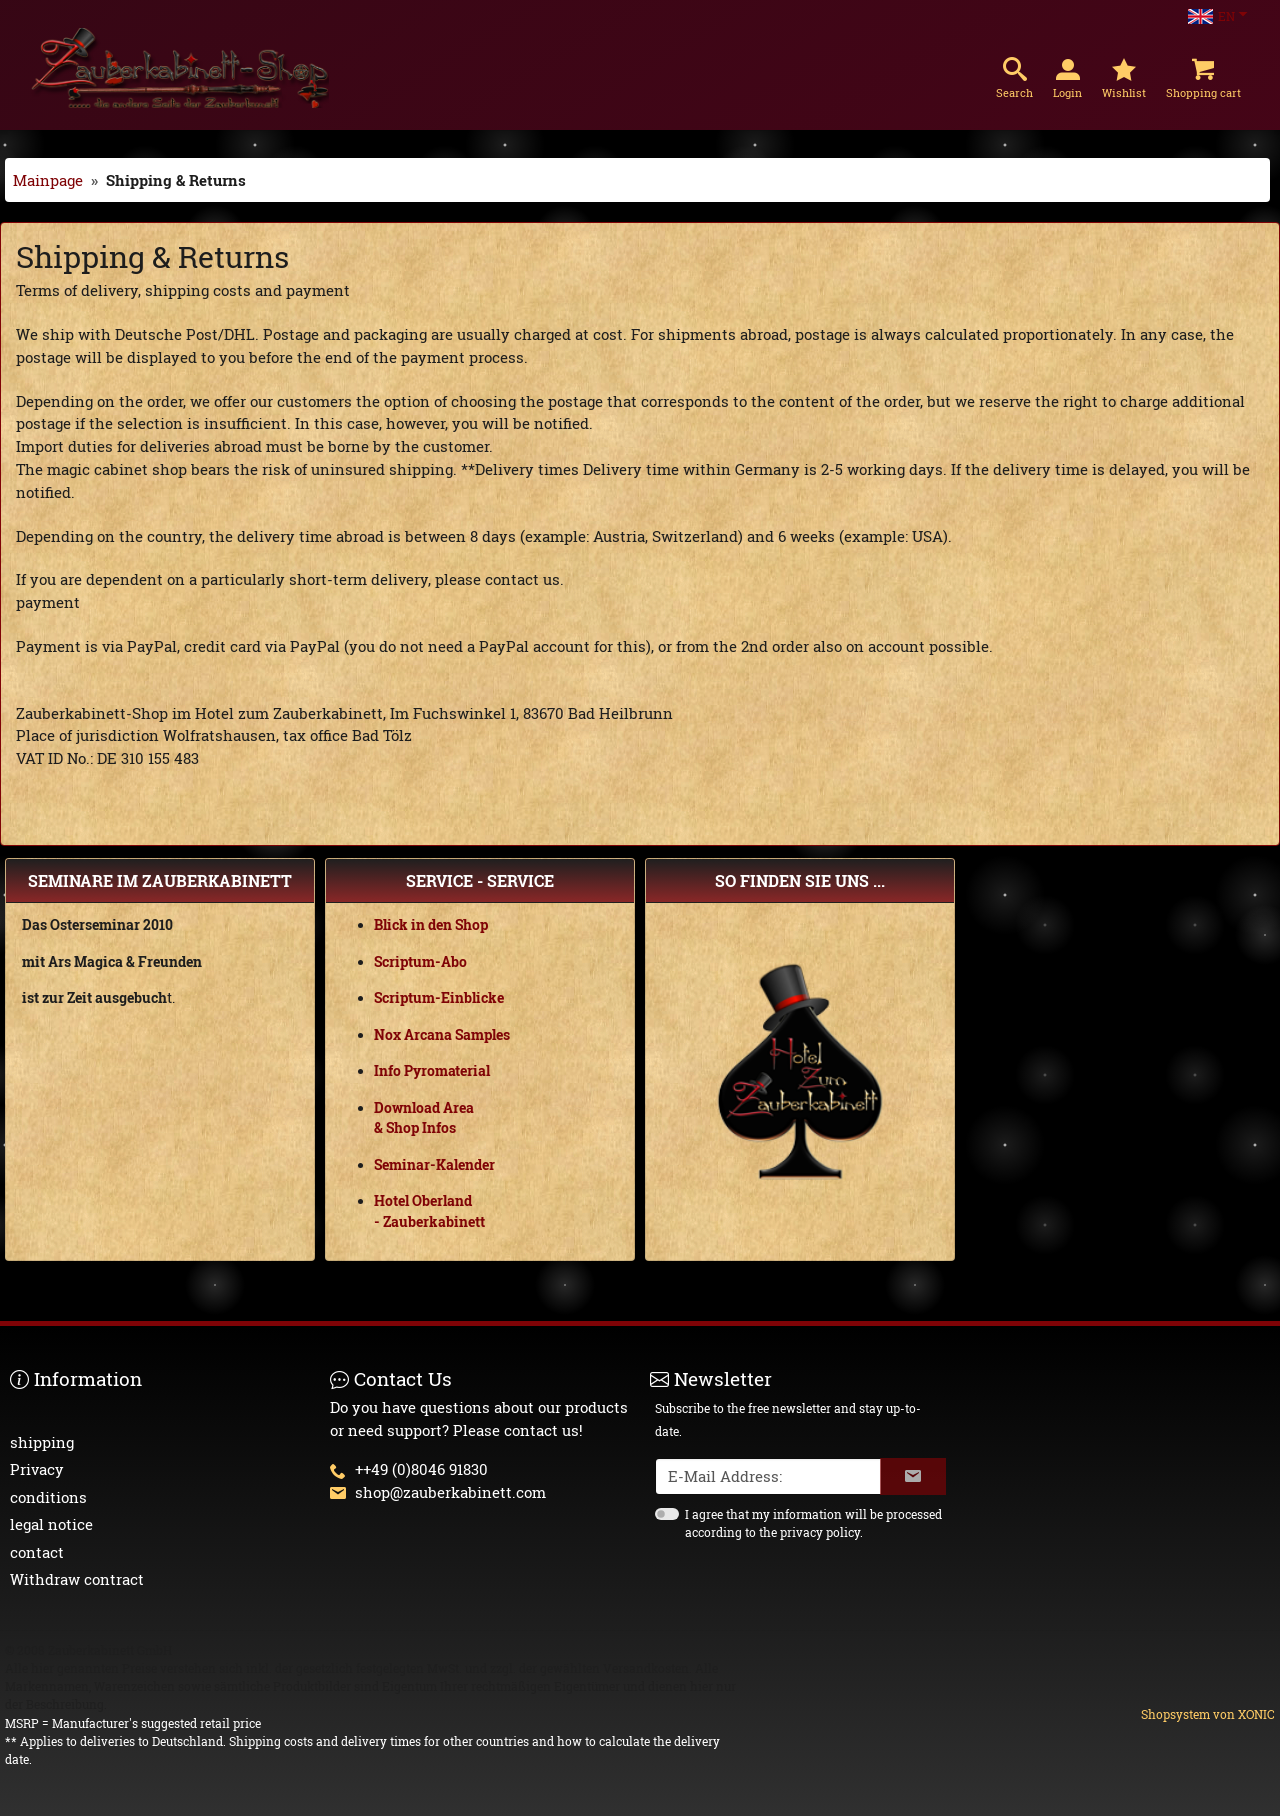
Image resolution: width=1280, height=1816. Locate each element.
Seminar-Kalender (434, 1165)
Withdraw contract (77, 1579)
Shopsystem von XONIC (1208, 1714)
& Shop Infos (415, 1128)
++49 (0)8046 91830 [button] (421, 1469)
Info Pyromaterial (432, 1071)
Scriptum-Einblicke (439, 998)
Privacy (37, 1469)
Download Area (424, 1108)
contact (37, 1552)
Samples (482, 1035)
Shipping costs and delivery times (325, 1741)
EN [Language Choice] (1211, 16)
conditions (48, 1497)
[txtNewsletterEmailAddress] (768, 1476)
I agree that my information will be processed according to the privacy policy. (813, 1523)
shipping (42, 1442)
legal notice (51, 1524)
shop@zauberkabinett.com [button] (450, 1492)
